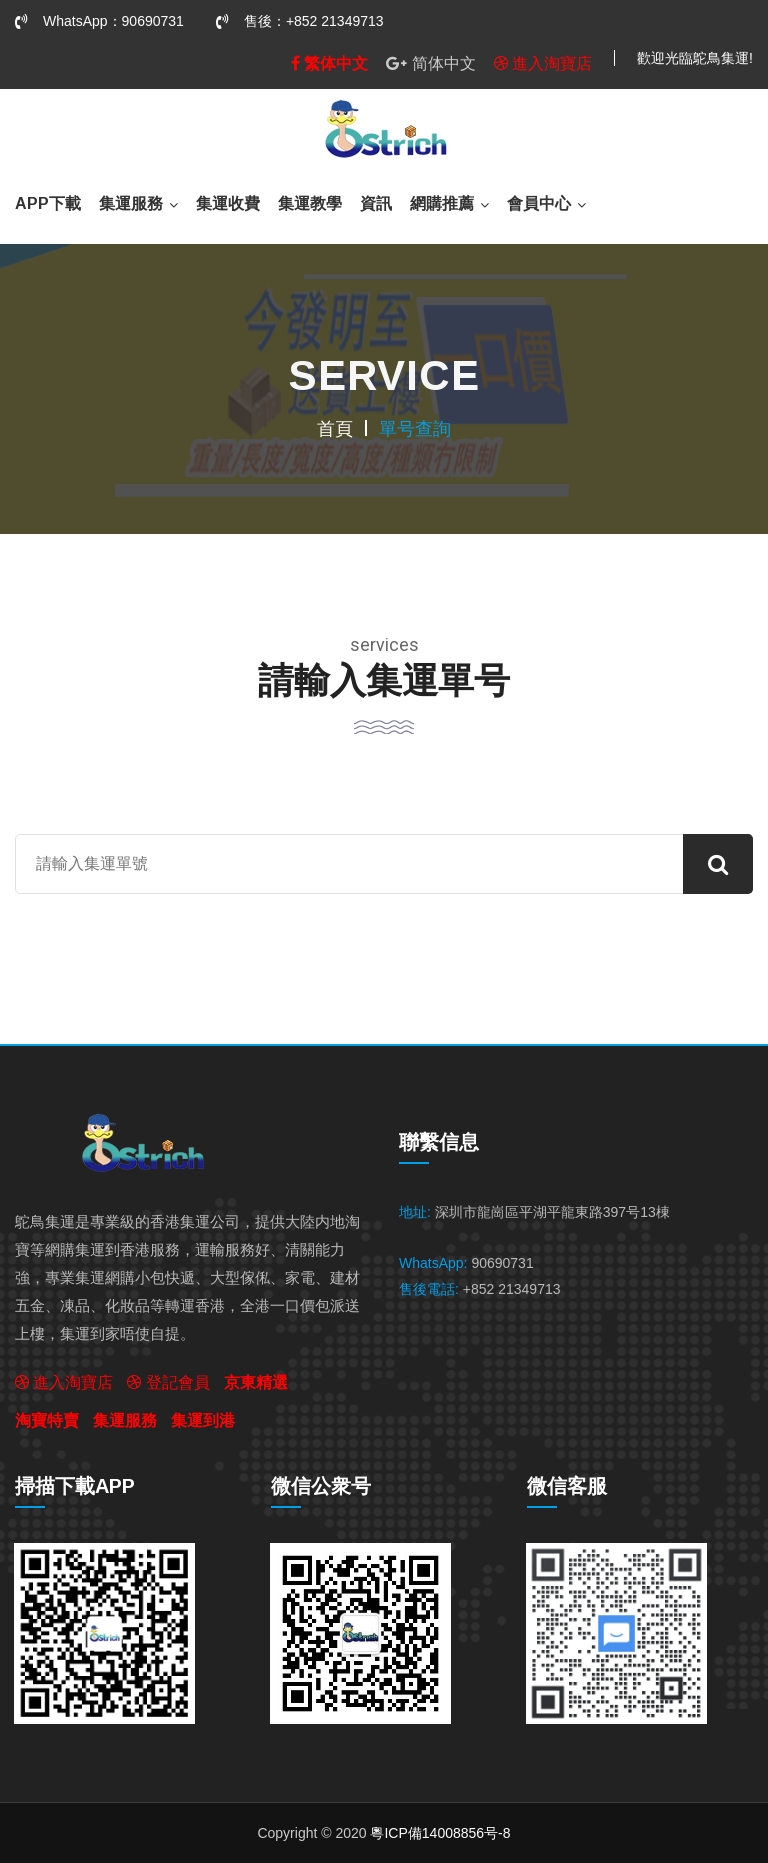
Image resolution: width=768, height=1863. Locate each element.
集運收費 (228, 203)
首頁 (335, 428)
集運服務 (131, 203)
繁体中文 (329, 63)
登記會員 (168, 1382)
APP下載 (48, 203)
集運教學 (310, 203)
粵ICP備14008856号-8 (440, 1833)
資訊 (376, 203)
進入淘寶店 (543, 63)
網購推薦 (442, 203)
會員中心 (539, 203)
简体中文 (430, 63)
